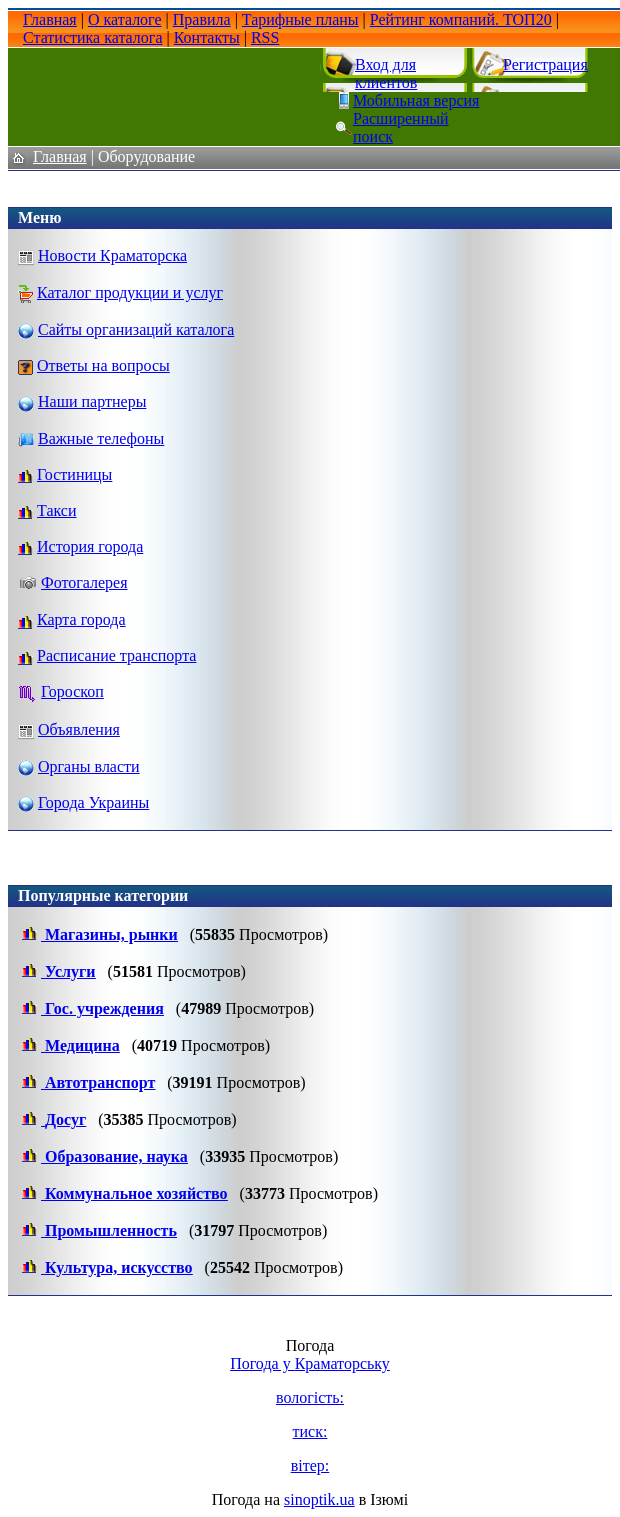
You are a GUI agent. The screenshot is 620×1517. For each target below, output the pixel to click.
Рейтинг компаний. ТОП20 (461, 19)
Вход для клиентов (386, 73)
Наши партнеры (92, 401)
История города (90, 546)
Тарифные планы (300, 19)
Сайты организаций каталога (136, 329)
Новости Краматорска (112, 255)
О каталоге (125, 19)
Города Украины (93, 802)
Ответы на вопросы (103, 365)
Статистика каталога (92, 37)
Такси (57, 510)
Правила (202, 19)
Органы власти (89, 766)
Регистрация (545, 64)
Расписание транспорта (116, 655)
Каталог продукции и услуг (130, 292)
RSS (265, 37)
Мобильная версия (416, 100)
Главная (50, 19)
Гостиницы (74, 474)
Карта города (81, 619)
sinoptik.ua (319, 1499)
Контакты (207, 37)
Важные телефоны (101, 438)
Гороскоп (72, 691)
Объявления (79, 729)
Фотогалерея (84, 582)
